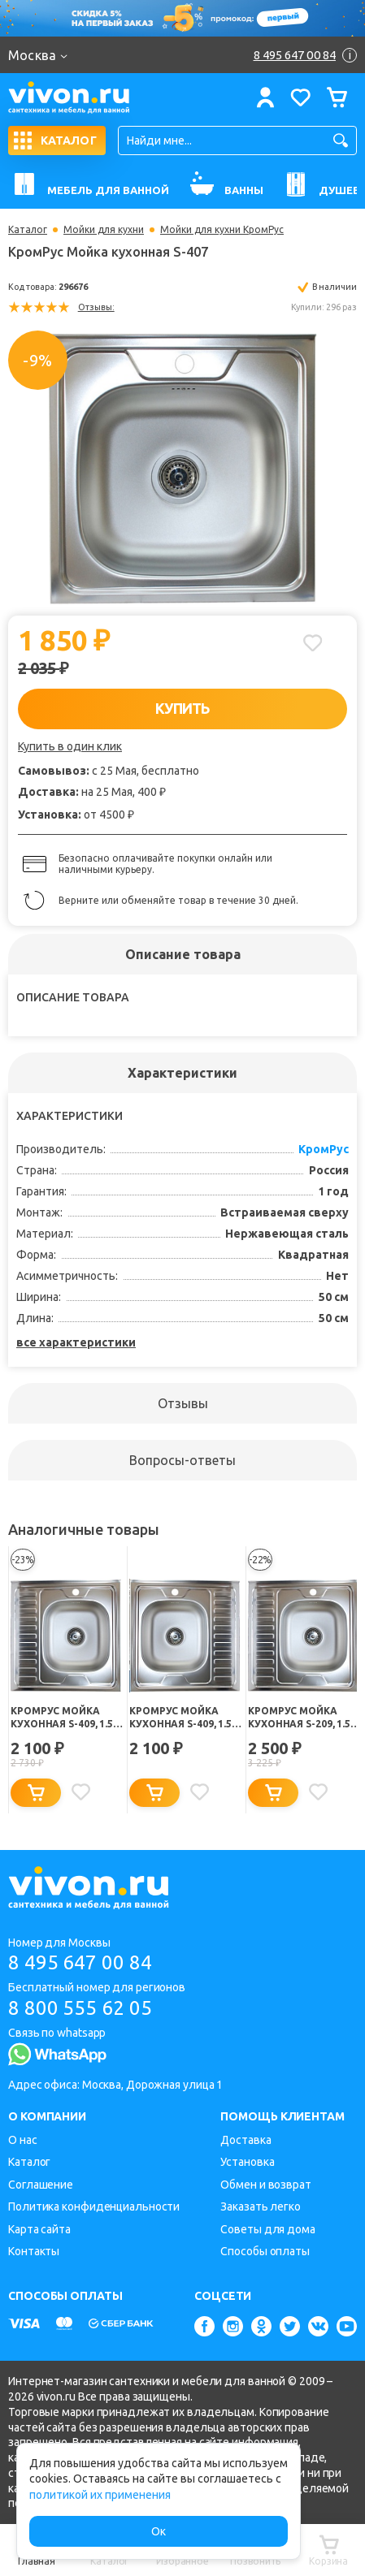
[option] (182, 463)
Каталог (27, 230)
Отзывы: (96, 307)
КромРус (323, 1149)
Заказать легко (260, 2206)
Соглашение (40, 2184)
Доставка (245, 2139)
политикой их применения (100, 2494)
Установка (247, 2161)
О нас (22, 2139)
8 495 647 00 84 (80, 1962)
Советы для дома (267, 2229)
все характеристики (76, 1342)
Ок (158, 2531)
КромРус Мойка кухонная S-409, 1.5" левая (183, 1718)
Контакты (33, 2251)
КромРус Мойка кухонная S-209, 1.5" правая (301, 1718)
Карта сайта (39, 2229)
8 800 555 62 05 (80, 2008)
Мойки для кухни (103, 230)
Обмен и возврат (265, 2184)
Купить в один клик (70, 746)
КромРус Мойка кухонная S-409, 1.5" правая (64, 1718)
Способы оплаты (265, 2251)
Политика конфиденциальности (94, 2206)
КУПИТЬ (182, 708)
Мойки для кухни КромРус (222, 230)
